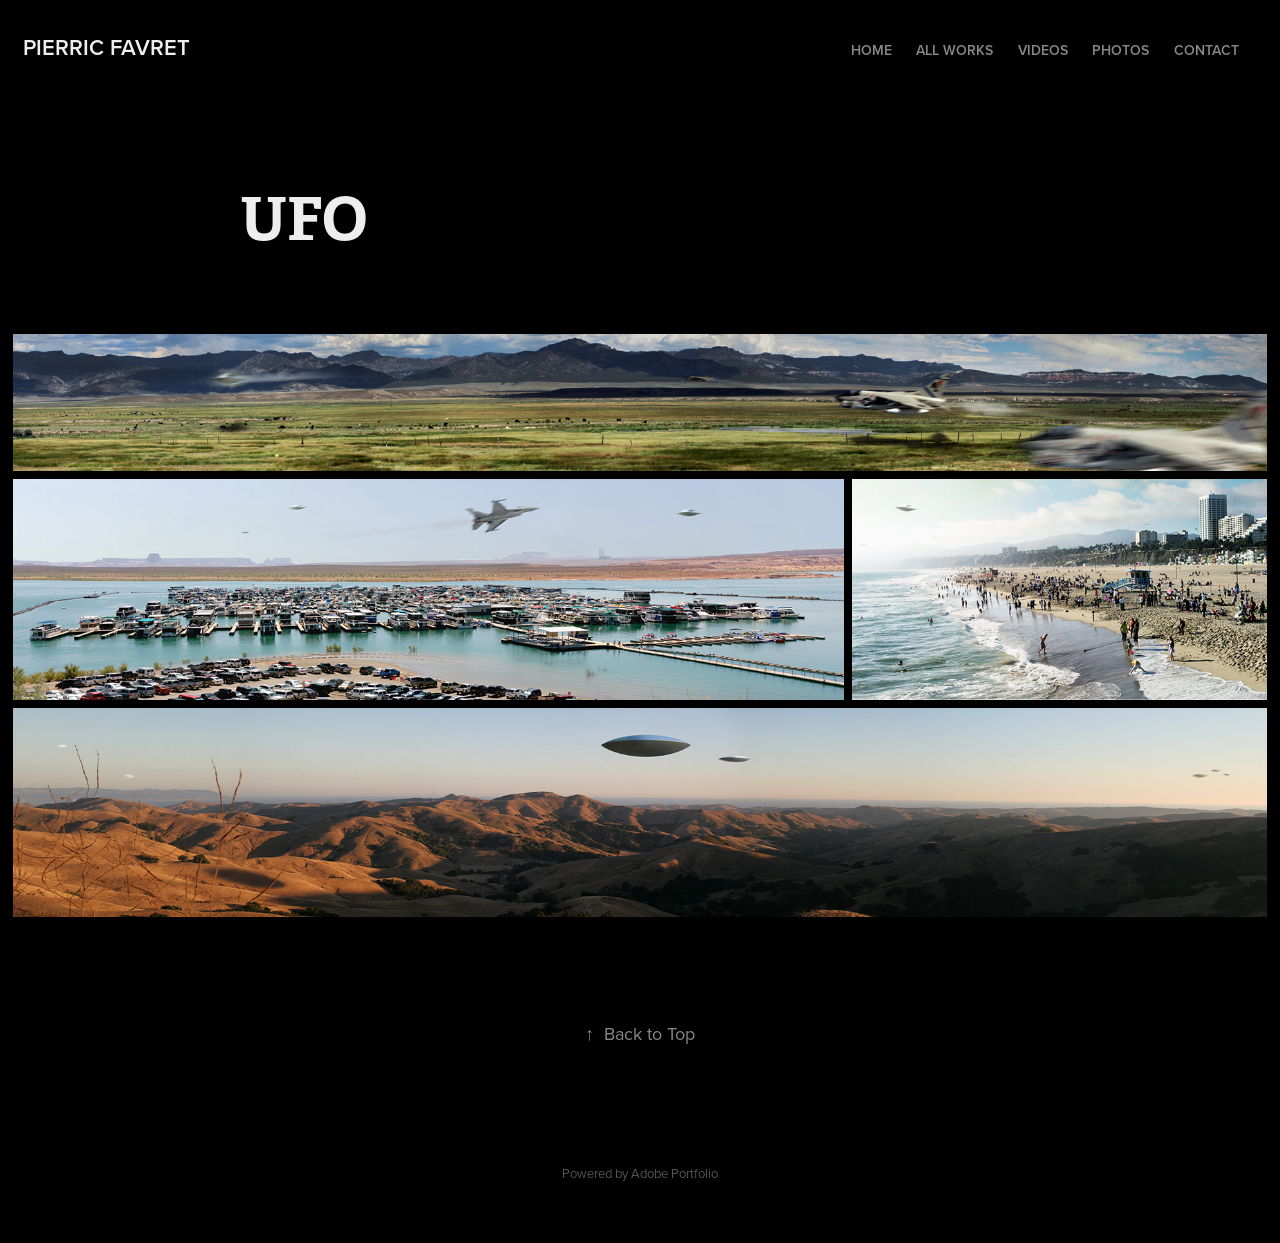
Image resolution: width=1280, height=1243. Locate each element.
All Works (954, 50)
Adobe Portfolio (674, 1173)
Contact (1206, 50)
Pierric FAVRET (106, 47)
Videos (1043, 50)
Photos (1120, 50)
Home (871, 50)
